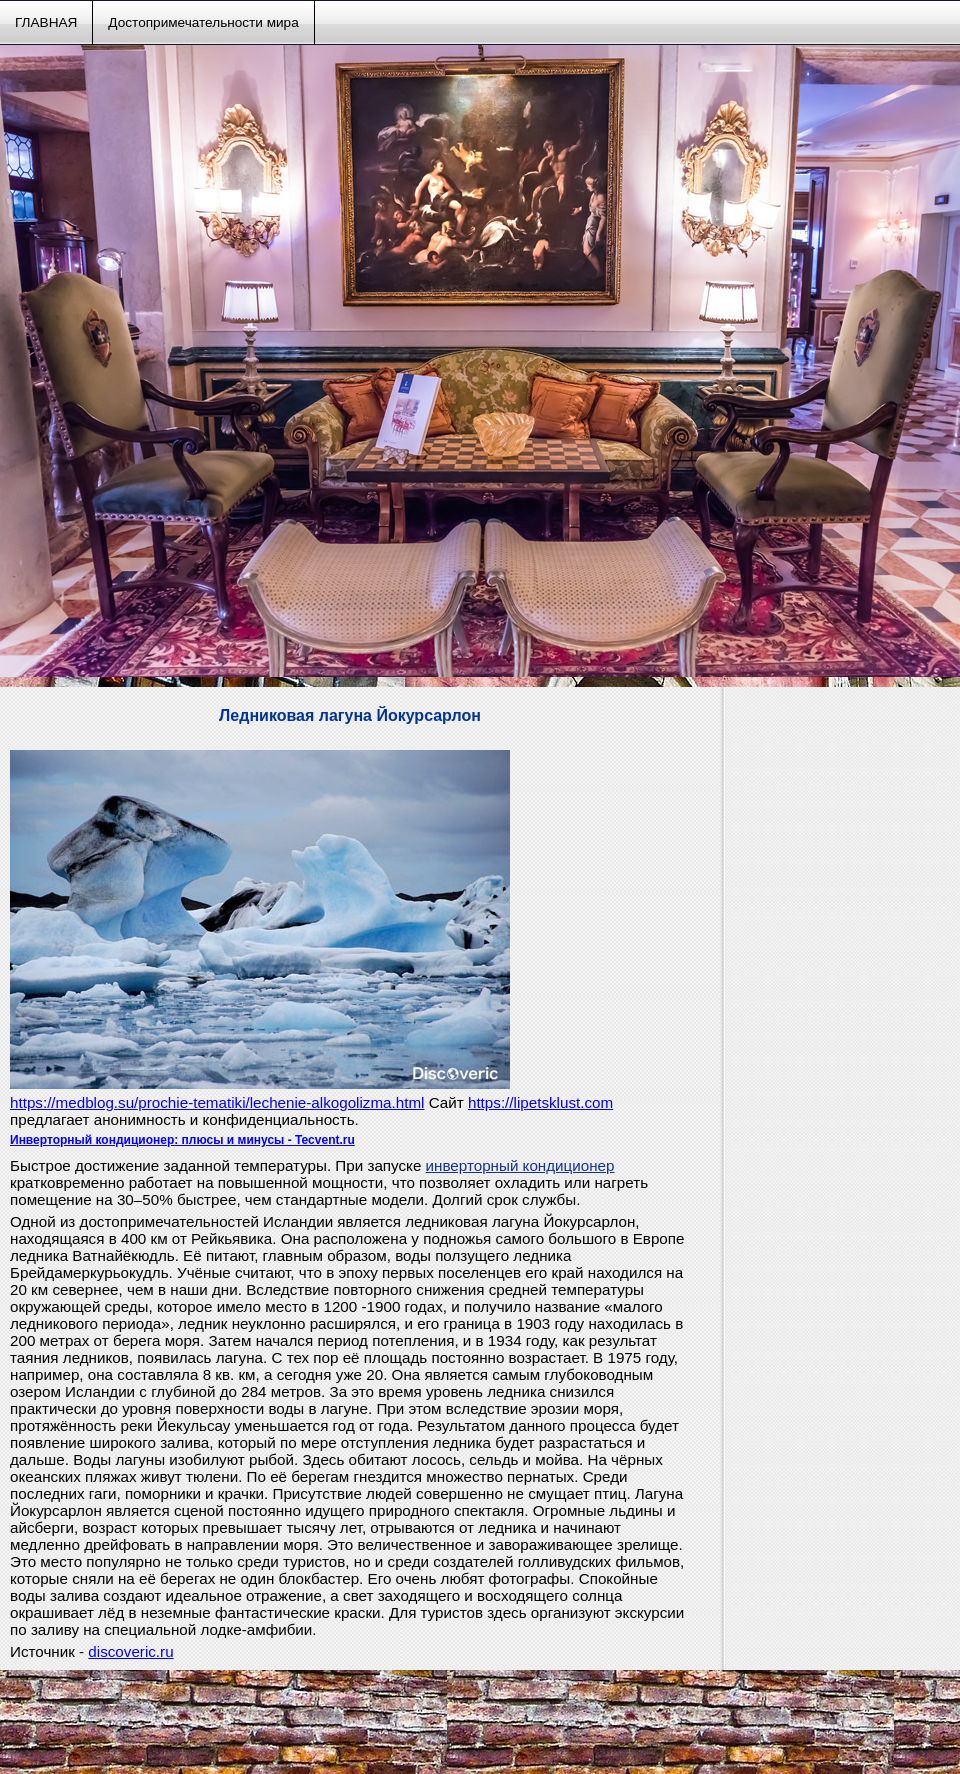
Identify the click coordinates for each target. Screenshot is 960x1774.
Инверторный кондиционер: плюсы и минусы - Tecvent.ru (182, 1140)
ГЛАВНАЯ (46, 22)
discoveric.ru (130, 1651)
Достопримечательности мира (203, 22)
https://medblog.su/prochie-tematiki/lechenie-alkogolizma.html (217, 1102)
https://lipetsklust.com (540, 1102)
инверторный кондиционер (520, 1165)
